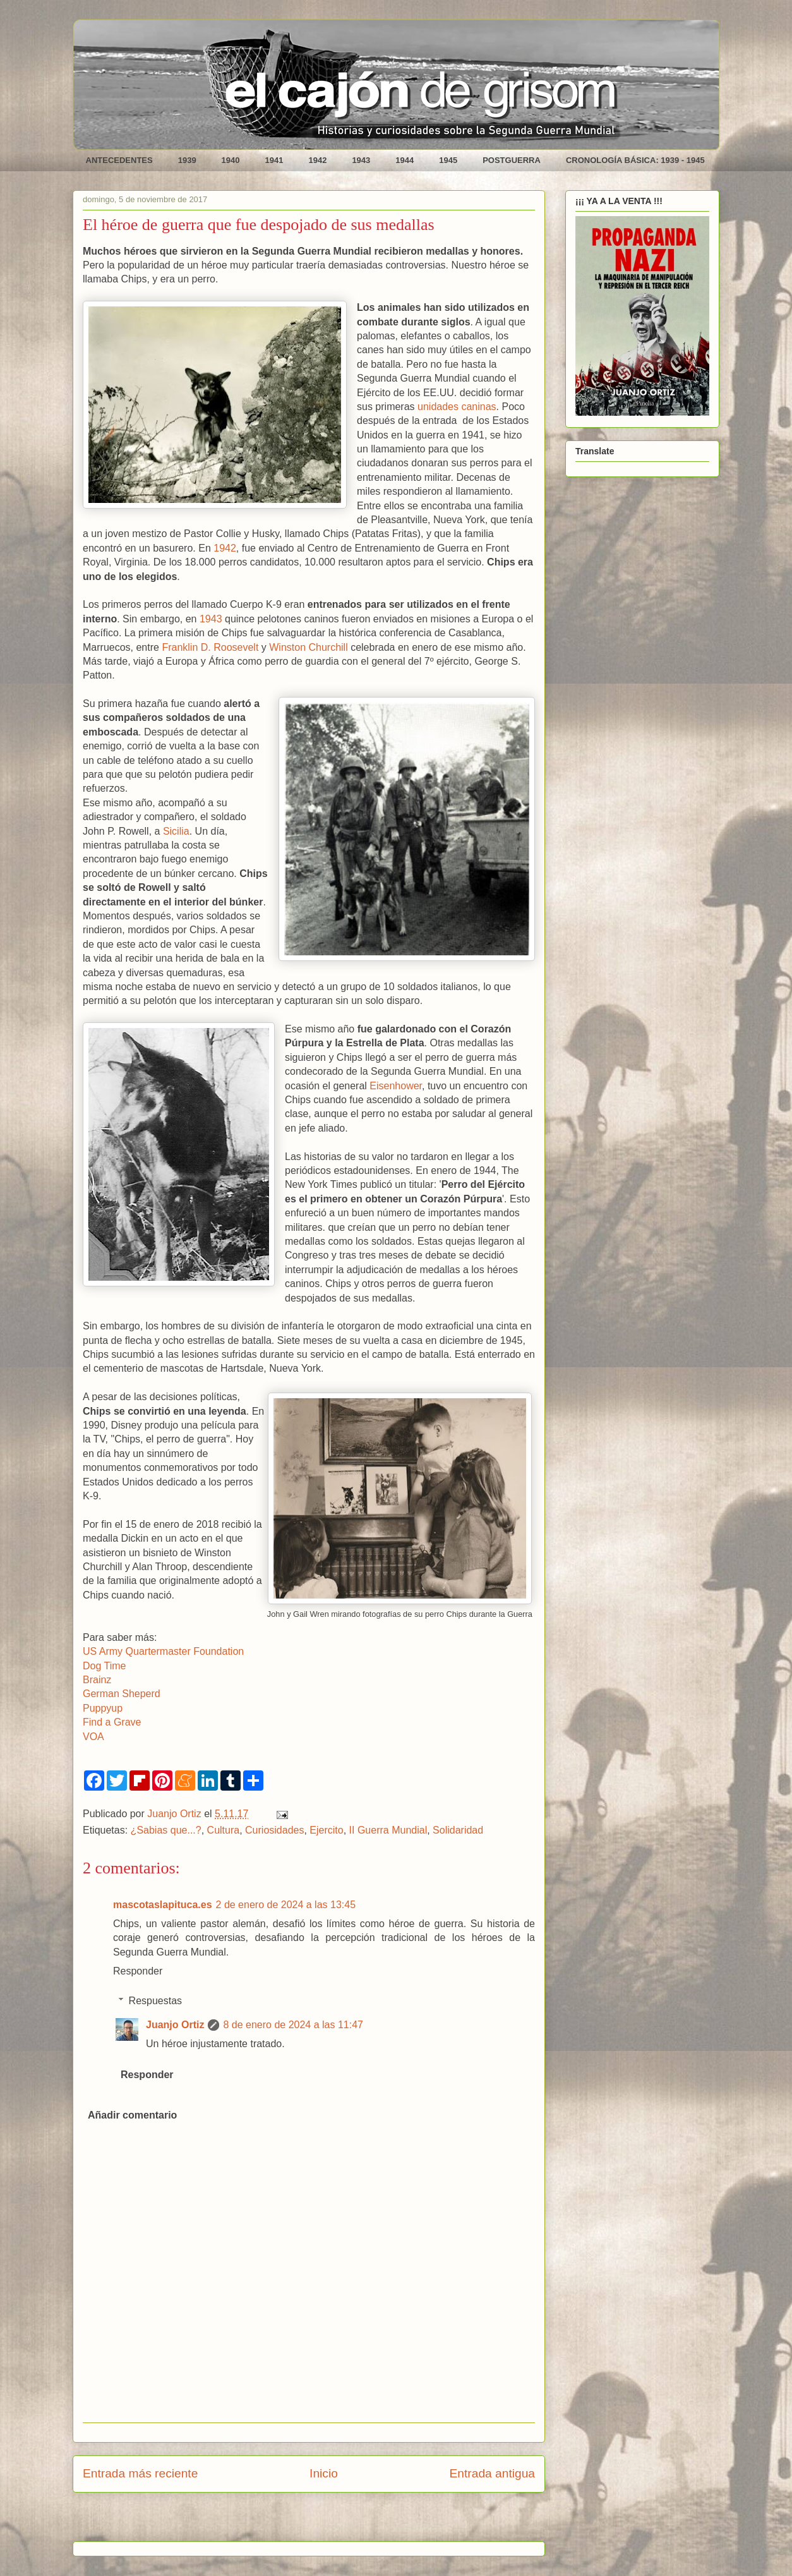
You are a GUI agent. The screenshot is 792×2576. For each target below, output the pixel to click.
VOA (93, 1736)
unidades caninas (456, 406)
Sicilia (176, 831)
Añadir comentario (132, 2115)
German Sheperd (121, 1693)
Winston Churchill (308, 647)
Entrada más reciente (140, 2473)
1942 (317, 160)
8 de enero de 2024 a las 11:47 (293, 2024)
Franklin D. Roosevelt (210, 647)
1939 (187, 160)
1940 (231, 160)
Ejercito (326, 1830)
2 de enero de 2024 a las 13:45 (286, 1904)
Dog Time (104, 1665)
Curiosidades (274, 1830)
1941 (274, 160)
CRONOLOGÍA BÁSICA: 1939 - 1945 (635, 160)
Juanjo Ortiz (175, 2024)
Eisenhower (395, 1085)
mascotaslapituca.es (162, 1904)
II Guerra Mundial (388, 1830)
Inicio (323, 2473)
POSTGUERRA (512, 160)
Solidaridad (458, 1830)
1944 (404, 160)
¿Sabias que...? (166, 1830)
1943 (361, 160)
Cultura (223, 1830)
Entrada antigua (492, 2473)
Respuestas (156, 2000)
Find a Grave (112, 1722)
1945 (448, 160)
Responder (137, 1971)
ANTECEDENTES (119, 160)
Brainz (97, 1679)
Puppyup (103, 1708)
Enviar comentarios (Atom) (340, 2521)
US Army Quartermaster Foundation (163, 1651)
